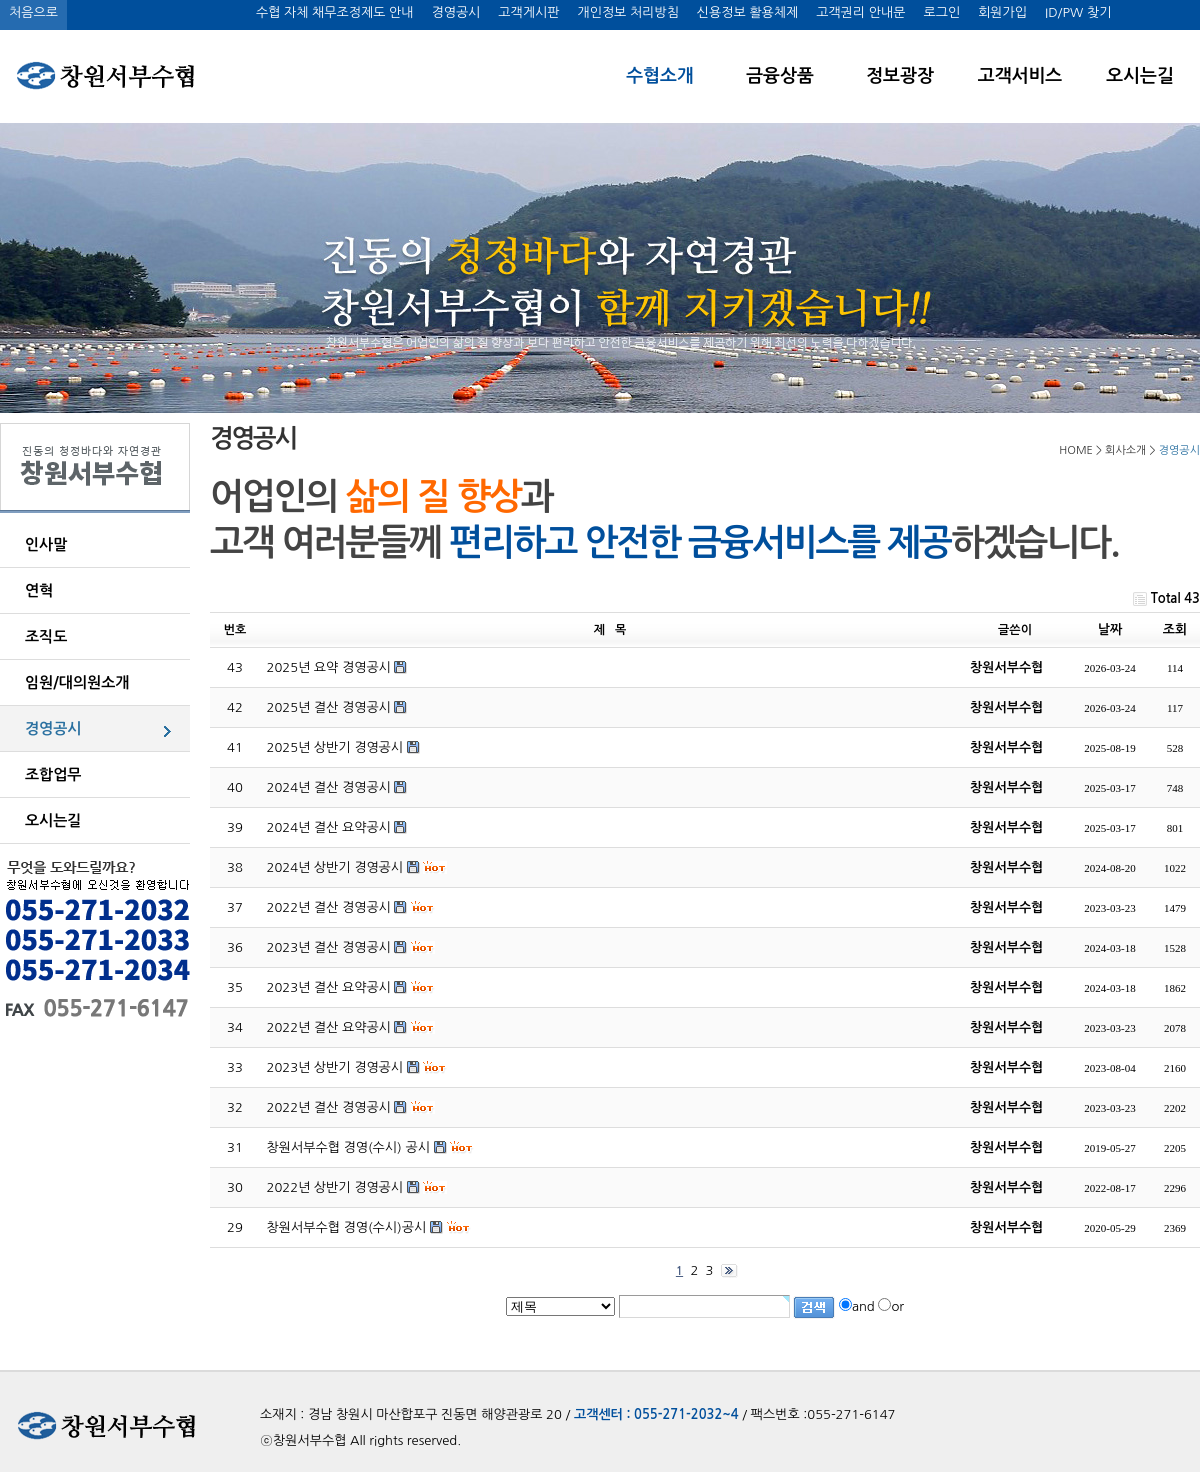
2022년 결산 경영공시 (329, 907)
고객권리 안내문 (860, 12)
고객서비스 (1020, 76)
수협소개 (660, 76)
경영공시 (455, 12)
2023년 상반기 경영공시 (335, 1067)
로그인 (941, 12)
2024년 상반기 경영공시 (335, 867)
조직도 (46, 636)
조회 (1175, 629)
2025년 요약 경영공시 (329, 667)
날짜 (1110, 629)
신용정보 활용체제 (747, 12)
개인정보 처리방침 (627, 12)
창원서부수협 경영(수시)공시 (347, 1227)
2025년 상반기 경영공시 (335, 747)
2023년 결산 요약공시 (329, 987)
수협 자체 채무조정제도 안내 (335, 12)
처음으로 (33, 12)
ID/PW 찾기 (1078, 12)
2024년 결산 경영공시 (329, 787)
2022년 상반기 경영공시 (335, 1187)
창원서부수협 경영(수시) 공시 (348, 1147)
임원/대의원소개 (77, 682)
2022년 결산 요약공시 (329, 1027)
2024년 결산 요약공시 (329, 827)
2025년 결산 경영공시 (329, 707)
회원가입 (1002, 12)
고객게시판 (528, 12)
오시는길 (1140, 76)
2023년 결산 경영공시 (329, 947)
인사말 (46, 544)
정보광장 (900, 76)
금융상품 (780, 76)
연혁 (39, 590)
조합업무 (53, 774)
